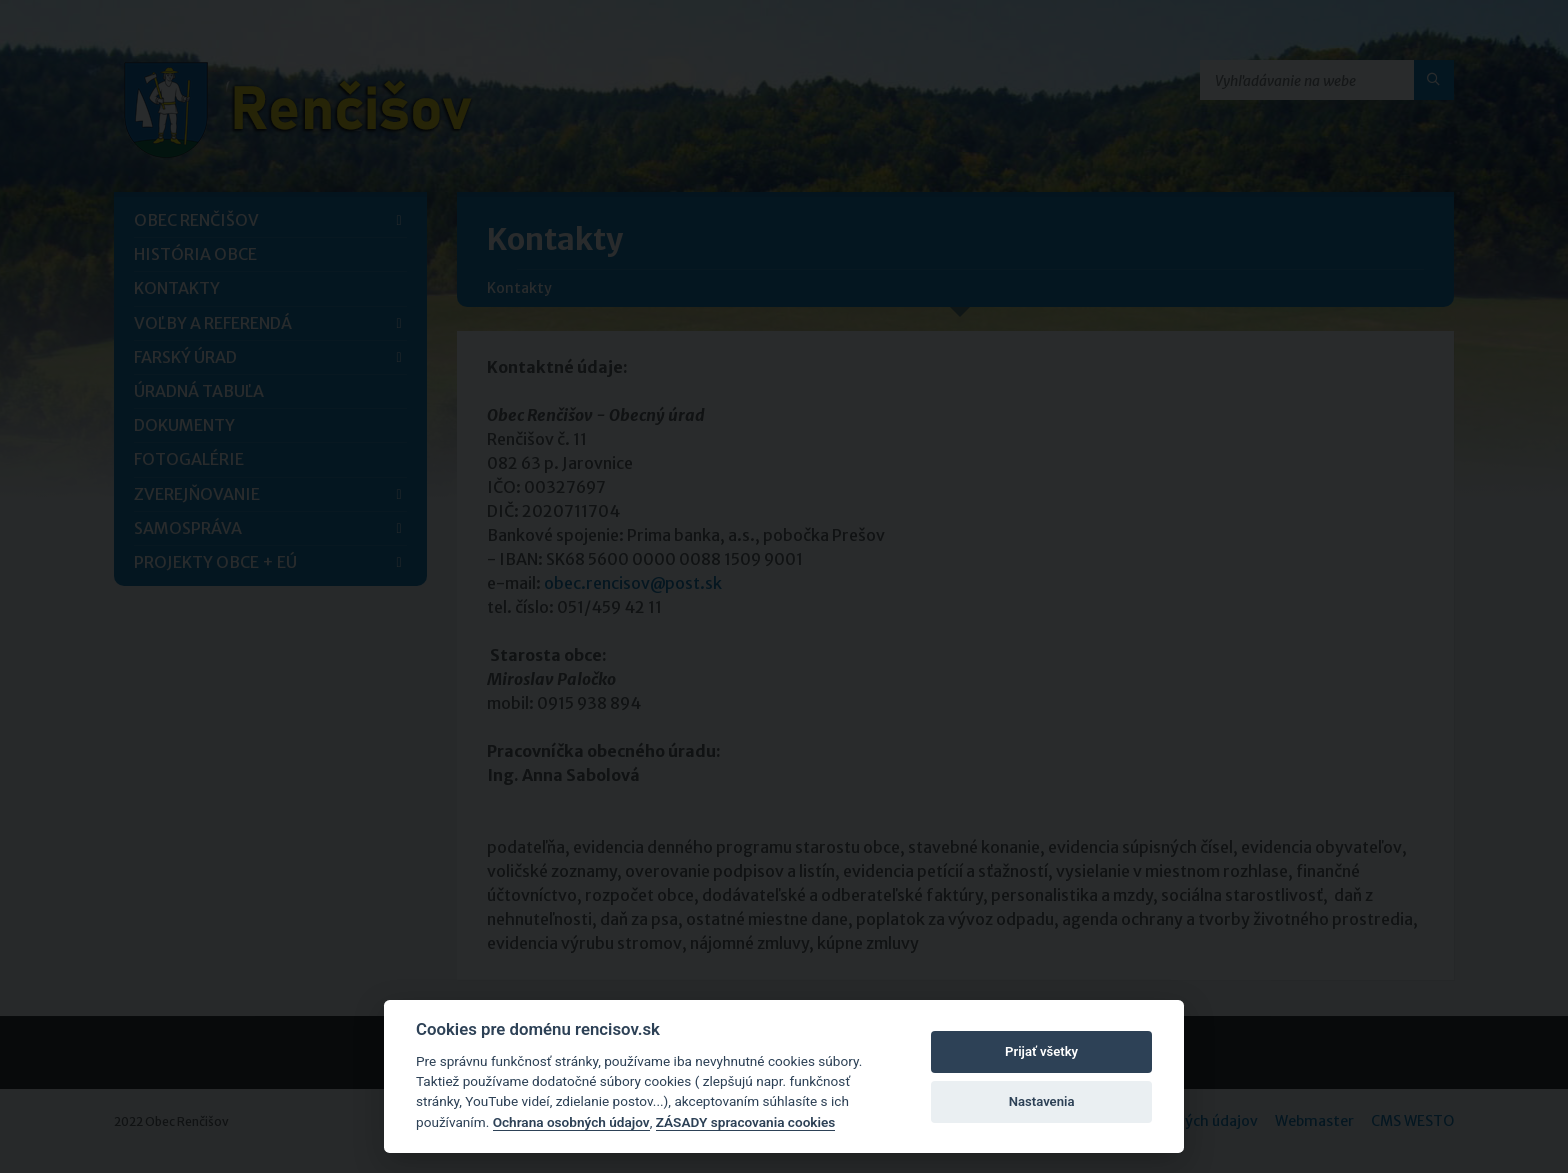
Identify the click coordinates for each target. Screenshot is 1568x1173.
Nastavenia (1042, 1101)
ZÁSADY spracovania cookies (746, 1122)
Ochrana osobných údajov (571, 1122)
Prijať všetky (1041, 1051)
